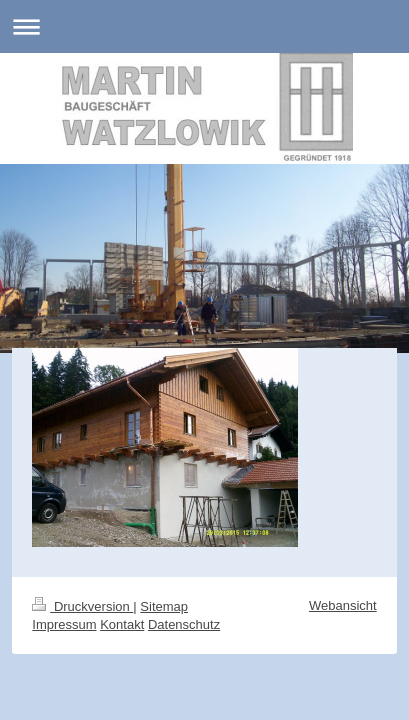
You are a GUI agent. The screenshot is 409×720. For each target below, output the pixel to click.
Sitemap (164, 606)
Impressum (64, 624)
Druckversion (82, 606)
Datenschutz (184, 624)
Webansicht (343, 605)
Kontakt (122, 624)
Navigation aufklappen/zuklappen (204, 26)
